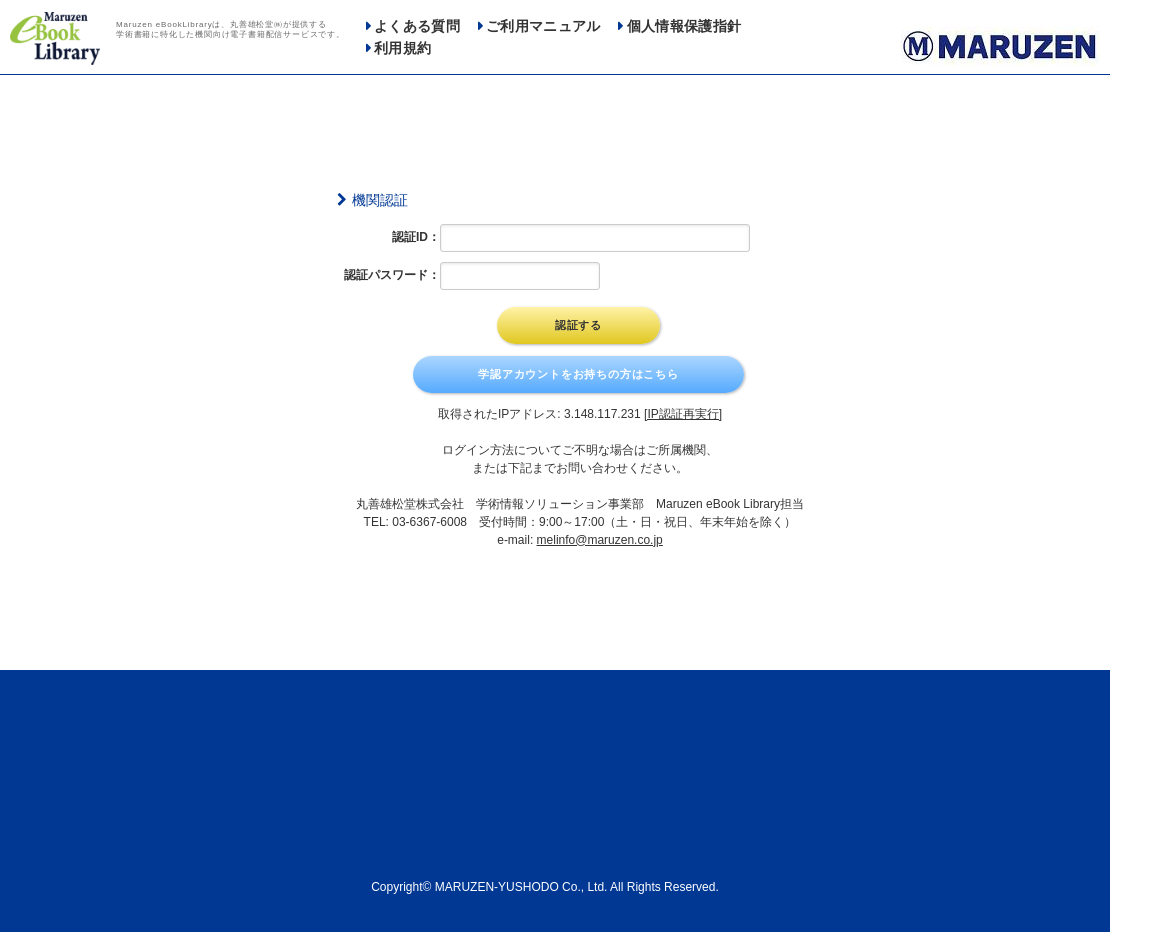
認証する (578, 325)
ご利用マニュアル (543, 26)
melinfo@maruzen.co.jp (600, 540)
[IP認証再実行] (683, 414)
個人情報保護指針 (684, 26)
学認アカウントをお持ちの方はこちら (578, 374)
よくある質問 (417, 26)
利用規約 (402, 48)
